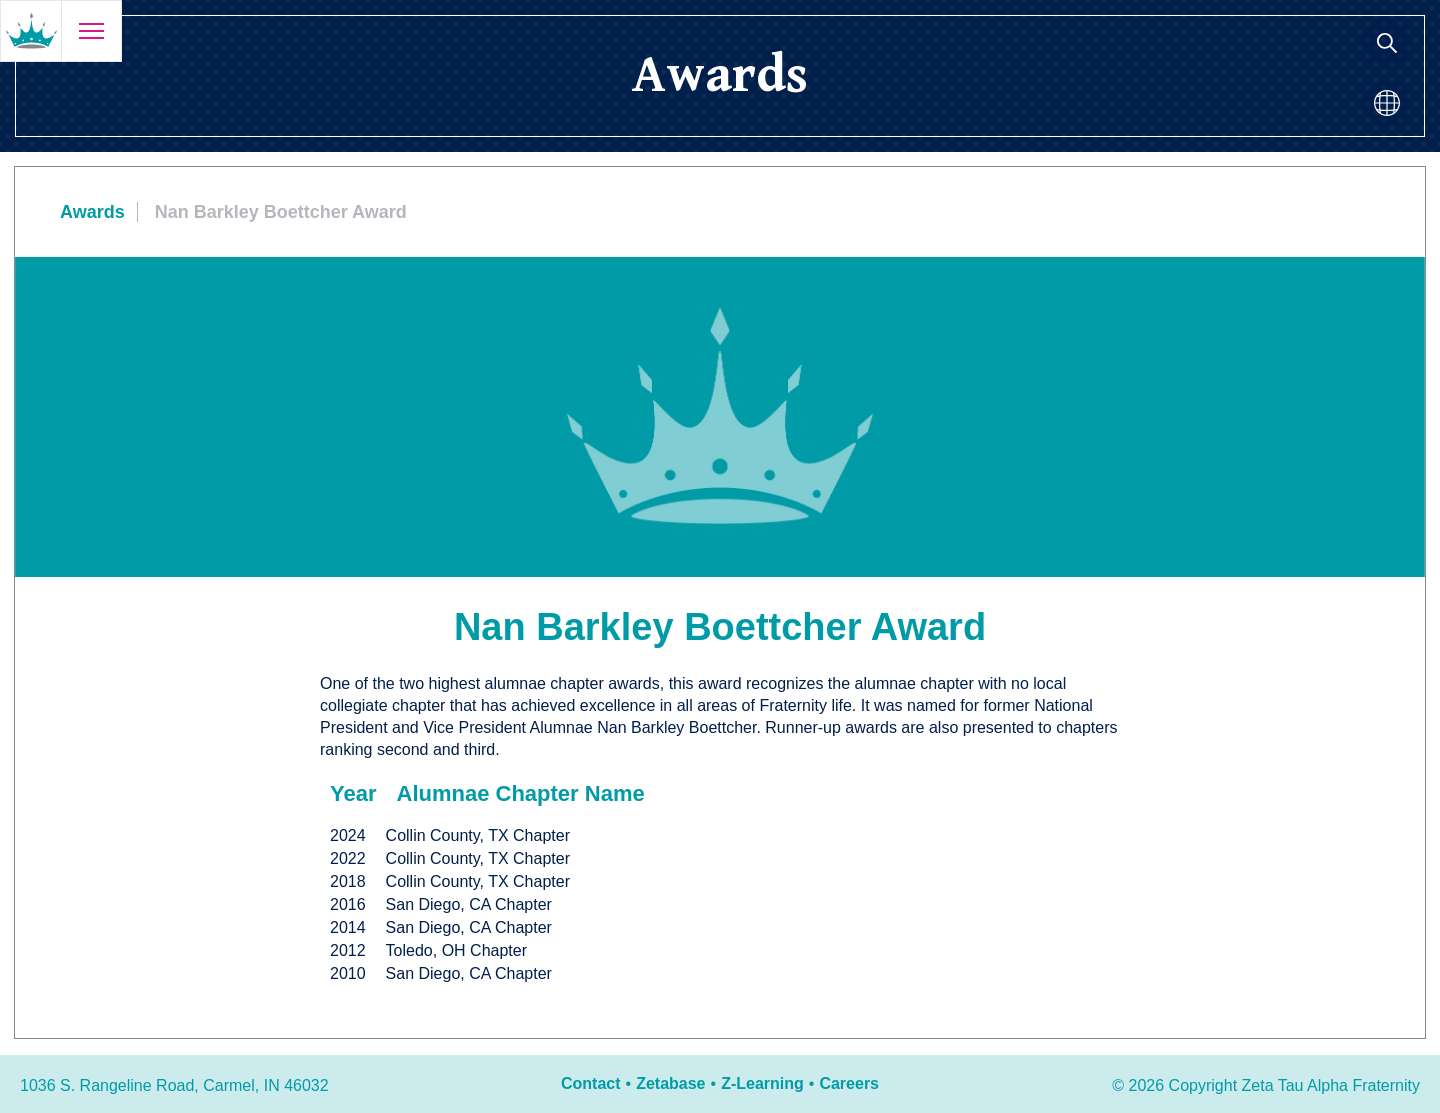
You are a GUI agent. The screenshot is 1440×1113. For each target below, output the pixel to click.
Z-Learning (762, 1083)
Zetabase (670, 1083)
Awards (92, 212)
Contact (591, 1083)
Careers (849, 1083)
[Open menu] (91, 31)
